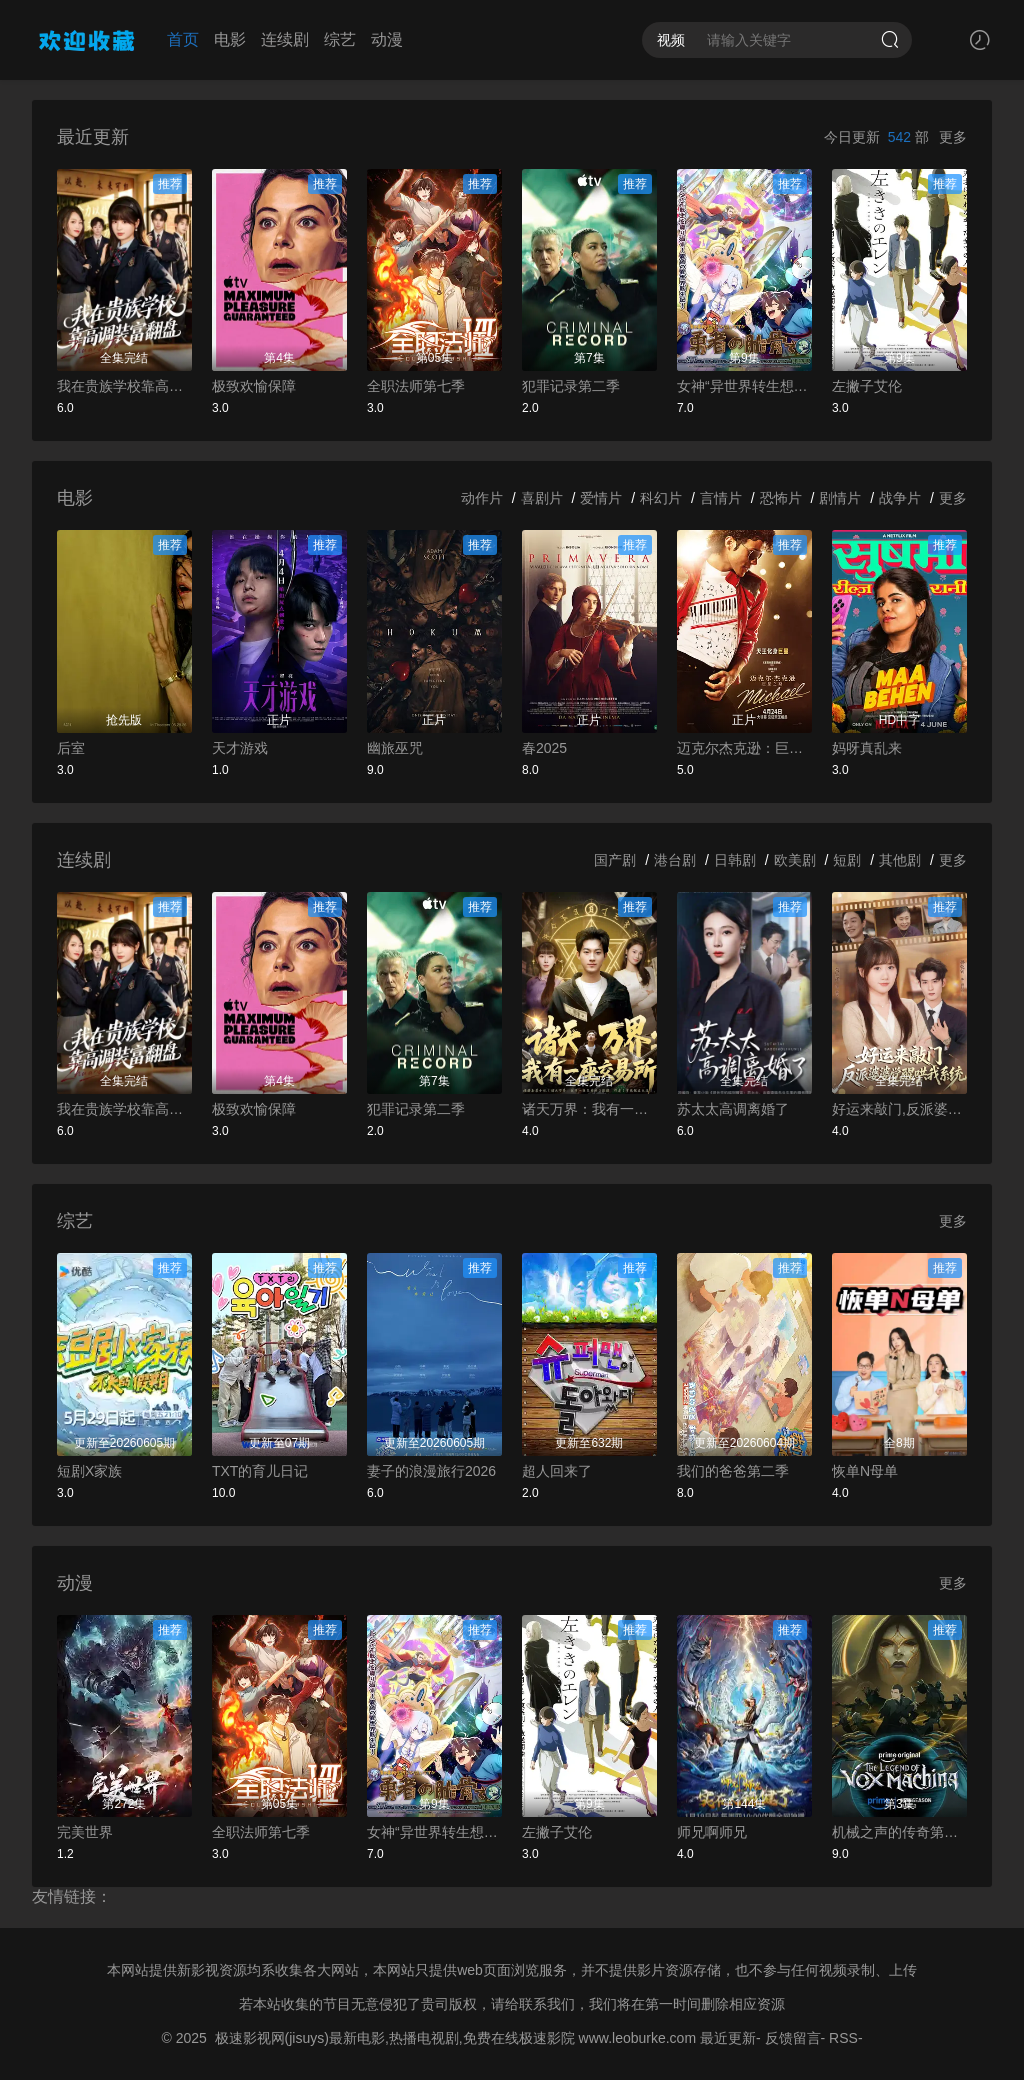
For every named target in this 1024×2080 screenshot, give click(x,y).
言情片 (721, 498)
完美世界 (85, 1832)
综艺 (340, 39)
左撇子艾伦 (867, 386)
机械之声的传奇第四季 (899, 1832)
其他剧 (900, 860)
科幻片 (661, 498)
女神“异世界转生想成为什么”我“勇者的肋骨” (744, 386)
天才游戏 (240, 748)
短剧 (847, 860)
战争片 (900, 498)
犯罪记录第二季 (571, 386)
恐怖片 (781, 498)
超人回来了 (557, 1471)
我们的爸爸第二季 (733, 1471)
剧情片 (840, 498)
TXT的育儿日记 (260, 1471)
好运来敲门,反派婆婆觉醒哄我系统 (899, 1109)
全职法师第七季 (416, 386)
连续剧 (285, 39)
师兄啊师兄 (712, 1832)
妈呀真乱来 (867, 748)
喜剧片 (542, 498)
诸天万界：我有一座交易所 (589, 1109)
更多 (953, 137)
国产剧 (615, 860)
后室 (71, 748)
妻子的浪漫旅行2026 (431, 1471)
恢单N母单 (865, 1471)
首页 (183, 39)
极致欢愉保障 (254, 386)
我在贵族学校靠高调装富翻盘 (124, 386)
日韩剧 (735, 860)
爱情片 (601, 498)
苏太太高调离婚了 (733, 1109)
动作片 (482, 498)
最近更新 (728, 2038)
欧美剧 (795, 860)
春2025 (544, 748)
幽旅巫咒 (395, 748)
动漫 (387, 39)
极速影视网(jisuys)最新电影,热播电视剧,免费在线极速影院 (395, 2038)
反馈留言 (793, 2038)
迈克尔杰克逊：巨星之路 (744, 748)
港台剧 (675, 860)
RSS (843, 2038)
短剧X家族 (89, 1471)
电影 (230, 39)
